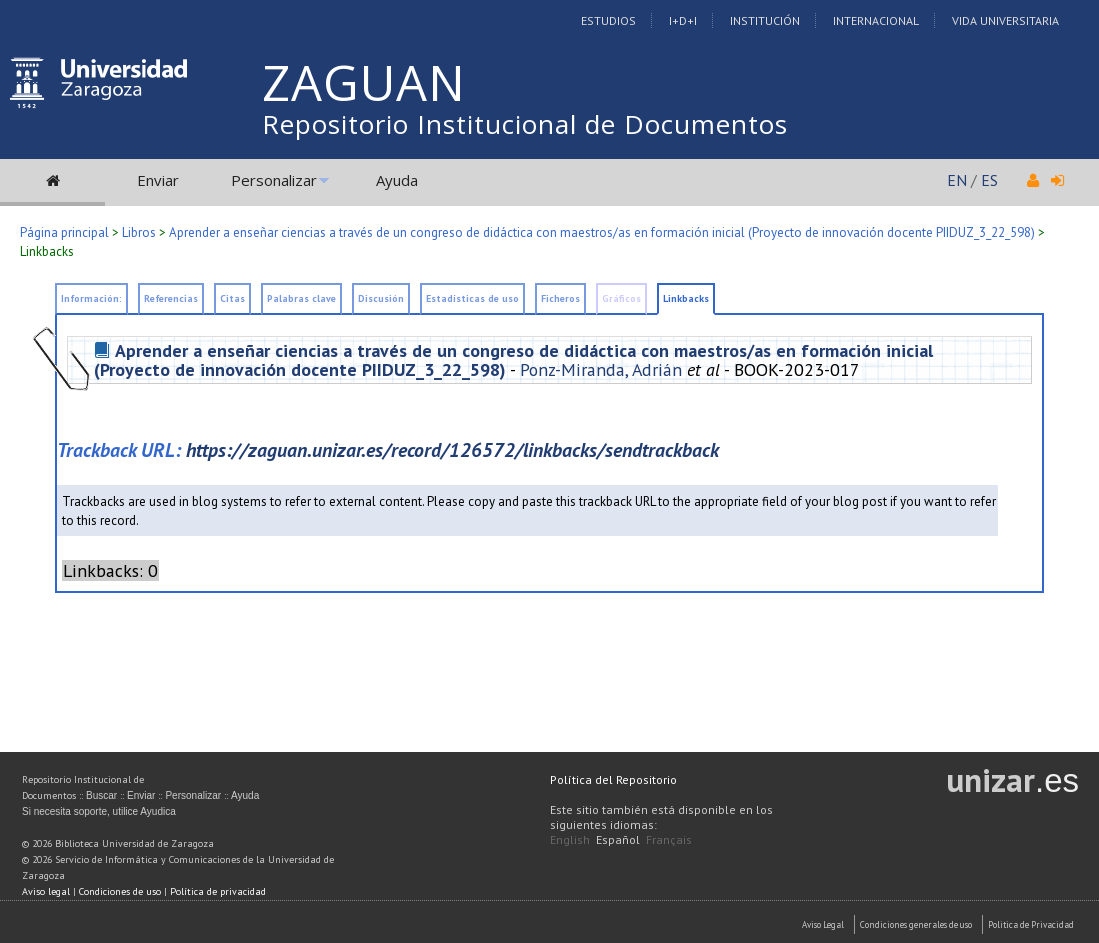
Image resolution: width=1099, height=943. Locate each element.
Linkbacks (47, 251)
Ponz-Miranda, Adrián (601, 369)
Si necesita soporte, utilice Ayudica (99, 811)
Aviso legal (46, 891)
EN (957, 180)
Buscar (101, 795)
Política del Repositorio (613, 779)
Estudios (608, 20)
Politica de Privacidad (1031, 924)
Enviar (158, 180)
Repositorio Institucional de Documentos (525, 124)
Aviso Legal (823, 924)
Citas (232, 298)
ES (989, 180)
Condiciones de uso (120, 891)
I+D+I (683, 20)
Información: (91, 298)
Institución (765, 20)
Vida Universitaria (1005, 20)
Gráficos (621, 298)
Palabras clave (301, 298)
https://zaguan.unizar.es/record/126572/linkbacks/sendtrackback (452, 449)
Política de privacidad (218, 891)
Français (669, 839)
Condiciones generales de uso (916, 924)
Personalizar (274, 180)
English (570, 839)
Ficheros (560, 298)
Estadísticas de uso (472, 298)
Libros (139, 232)
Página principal (64, 232)
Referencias (171, 298)
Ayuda (397, 180)
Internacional (876, 20)
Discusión (381, 298)
